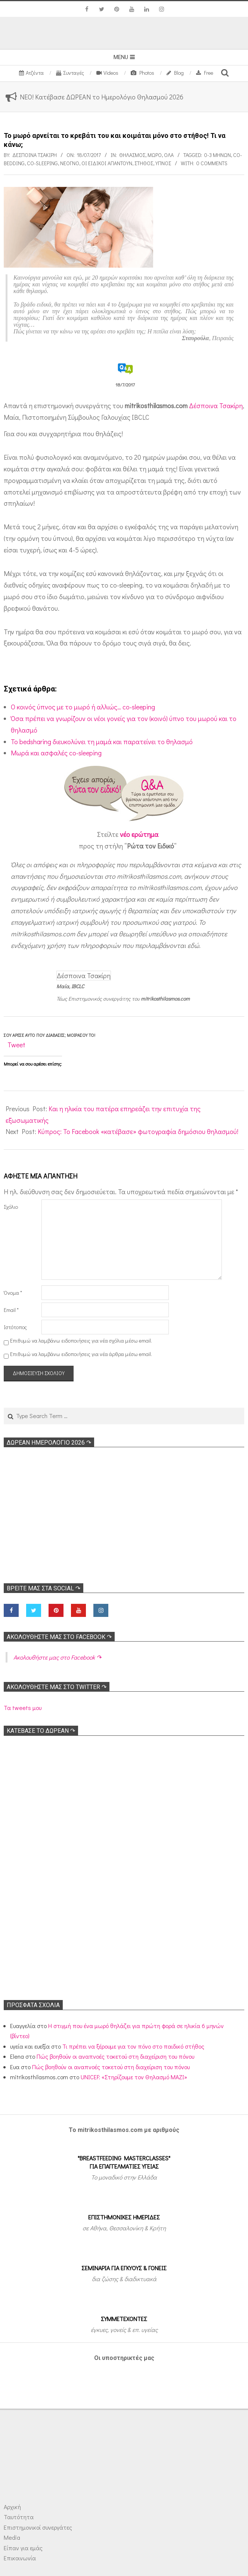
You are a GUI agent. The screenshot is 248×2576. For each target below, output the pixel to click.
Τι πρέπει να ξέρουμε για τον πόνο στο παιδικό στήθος (133, 2046)
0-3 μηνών (217, 154)
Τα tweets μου (22, 1707)
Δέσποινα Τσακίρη (216, 405)
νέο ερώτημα (139, 834)
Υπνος (163, 163)
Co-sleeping (42, 163)
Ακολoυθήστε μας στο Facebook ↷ (59, 1636)
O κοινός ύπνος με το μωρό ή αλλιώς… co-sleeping (83, 706)
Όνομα (13, 1292)
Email (11, 1309)
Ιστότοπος (15, 1327)
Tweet (16, 1044)
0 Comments (211, 163)
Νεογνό (69, 163)
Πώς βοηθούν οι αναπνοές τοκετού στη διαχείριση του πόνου (115, 2056)
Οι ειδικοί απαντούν (106, 163)
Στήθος (143, 163)
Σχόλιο (11, 1206)
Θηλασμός (132, 154)
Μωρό (155, 154)
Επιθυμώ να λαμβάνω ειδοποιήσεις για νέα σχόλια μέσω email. (81, 1340)
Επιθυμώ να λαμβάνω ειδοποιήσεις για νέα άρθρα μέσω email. (81, 1354)
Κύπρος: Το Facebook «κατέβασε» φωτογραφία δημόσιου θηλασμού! (138, 1131)
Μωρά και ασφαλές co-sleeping (56, 752)
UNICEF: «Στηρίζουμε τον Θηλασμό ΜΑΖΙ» (134, 2077)
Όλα (169, 154)
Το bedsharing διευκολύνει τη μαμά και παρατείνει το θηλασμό (102, 741)
